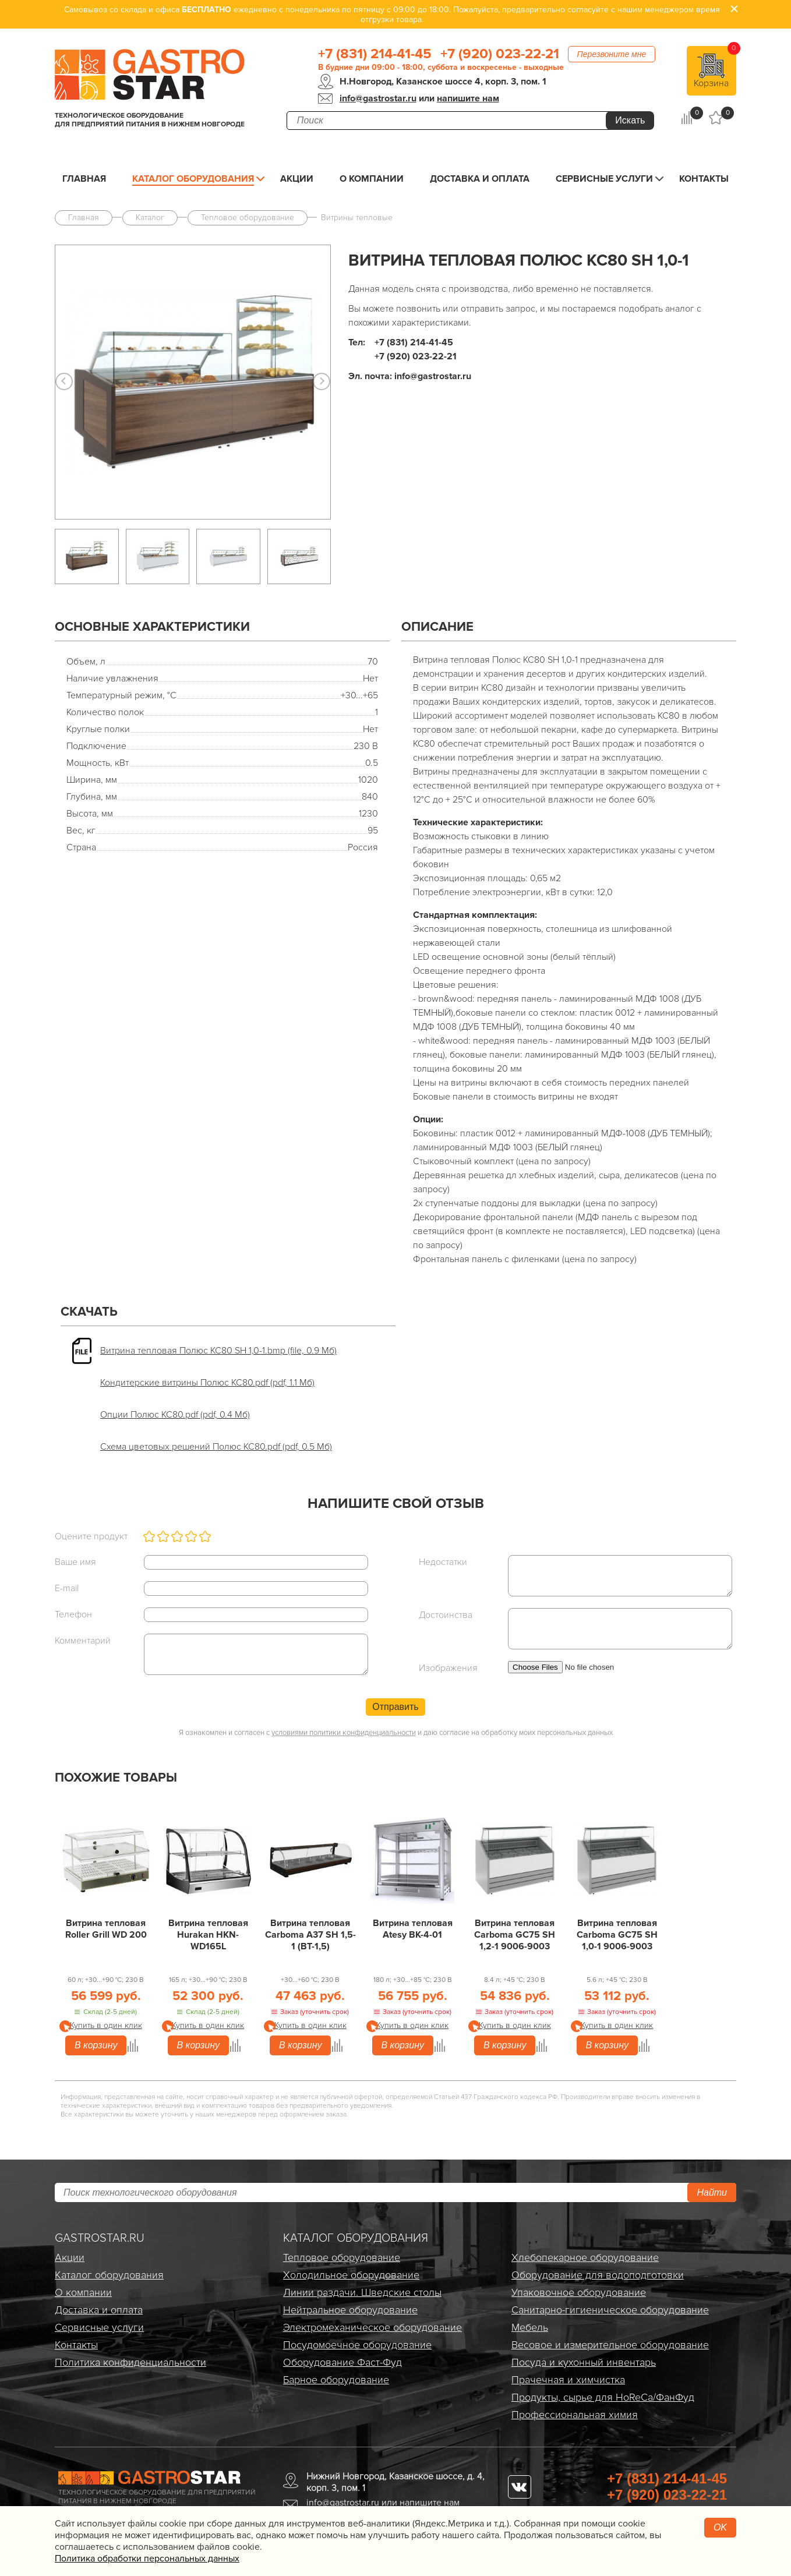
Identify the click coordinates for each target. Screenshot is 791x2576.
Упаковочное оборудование (578, 2292)
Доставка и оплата (479, 179)
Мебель (529, 2327)
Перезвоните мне (612, 54)
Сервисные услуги (604, 179)
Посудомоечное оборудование (357, 2344)
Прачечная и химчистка (568, 2379)
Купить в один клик (106, 2025)
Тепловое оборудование (341, 2257)
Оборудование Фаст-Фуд (342, 2362)
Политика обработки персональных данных (147, 2558)
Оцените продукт (91, 1536)
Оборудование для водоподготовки (597, 2274)
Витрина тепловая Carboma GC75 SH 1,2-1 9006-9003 (514, 1934)
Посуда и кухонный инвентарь (583, 2362)
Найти (712, 2192)
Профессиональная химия (574, 2414)
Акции (296, 179)
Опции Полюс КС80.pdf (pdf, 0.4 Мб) (175, 1414)
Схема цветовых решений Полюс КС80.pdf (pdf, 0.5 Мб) (216, 1447)
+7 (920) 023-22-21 (499, 54)
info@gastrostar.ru (378, 98)
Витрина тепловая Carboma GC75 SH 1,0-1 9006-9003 (617, 1934)
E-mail (67, 1588)
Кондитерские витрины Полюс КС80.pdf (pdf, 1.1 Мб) (207, 1382)
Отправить (395, 1707)
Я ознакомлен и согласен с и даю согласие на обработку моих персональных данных (396, 1732)
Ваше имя (75, 1562)
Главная (84, 179)
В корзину (96, 2045)
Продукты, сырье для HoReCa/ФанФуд (602, 2397)
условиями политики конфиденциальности (343, 1732)
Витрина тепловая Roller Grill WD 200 (106, 1929)
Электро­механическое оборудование (372, 2327)
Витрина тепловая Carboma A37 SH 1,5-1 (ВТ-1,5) (310, 1934)
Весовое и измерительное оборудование (610, 2344)
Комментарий (83, 1640)
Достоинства (445, 1615)
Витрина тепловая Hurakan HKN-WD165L (208, 1934)
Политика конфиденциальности (130, 2362)
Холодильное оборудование (351, 2274)
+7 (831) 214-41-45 (375, 54)
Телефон (73, 1614)
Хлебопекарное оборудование (585, 2257)
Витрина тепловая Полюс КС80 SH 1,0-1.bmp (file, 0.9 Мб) (218, 1350)
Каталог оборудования (193, 179)
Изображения (448, 1668)
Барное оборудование (336, 2379)
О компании (372, 179)
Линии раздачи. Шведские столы (362, 2292)
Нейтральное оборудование (350, 2309)
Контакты (704, 179)
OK (720, 2527)
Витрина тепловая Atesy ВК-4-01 (413, 1929)
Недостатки (443, 1562)
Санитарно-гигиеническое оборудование (610, 2309)
